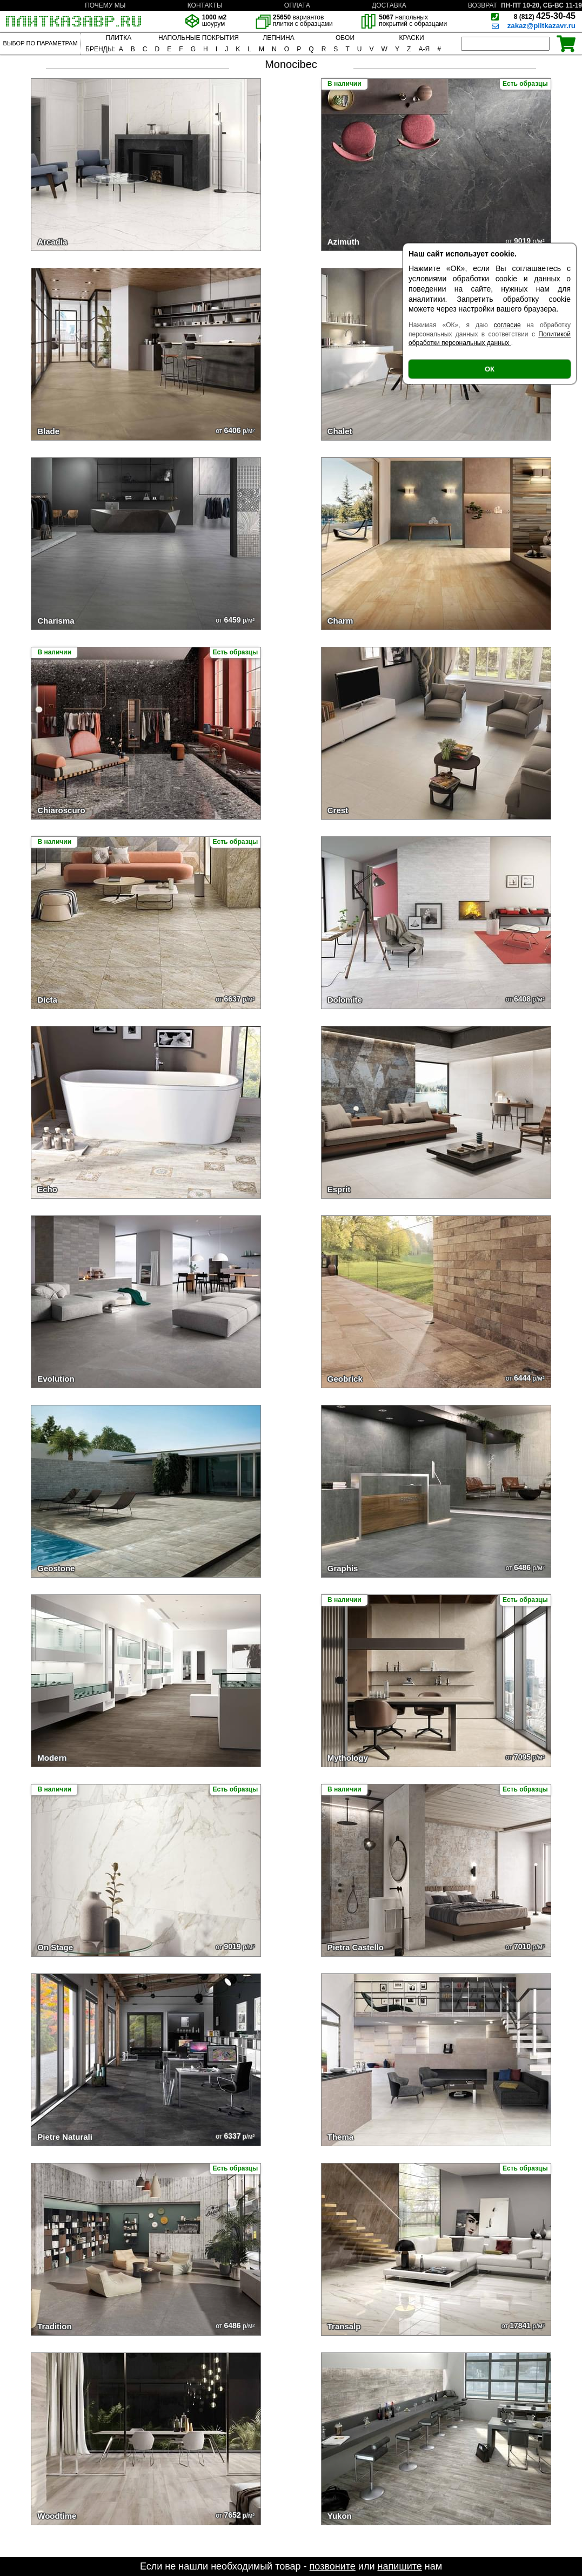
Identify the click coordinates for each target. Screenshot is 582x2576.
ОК (489, 369)
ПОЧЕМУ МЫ (105, 5)
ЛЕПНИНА (278, 38)
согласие (507, 325)
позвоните (333, 2566)
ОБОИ (345, 38)
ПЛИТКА (118, 38)
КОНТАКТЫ (205, 5)
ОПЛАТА (297, 5)
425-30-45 (545, 16)
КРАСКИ (411, 38)
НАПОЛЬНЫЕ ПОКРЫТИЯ (198, 38)
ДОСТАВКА (389, 5)
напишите (399, 2566)
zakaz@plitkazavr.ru (541, 26)
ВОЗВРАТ (482, 5)
